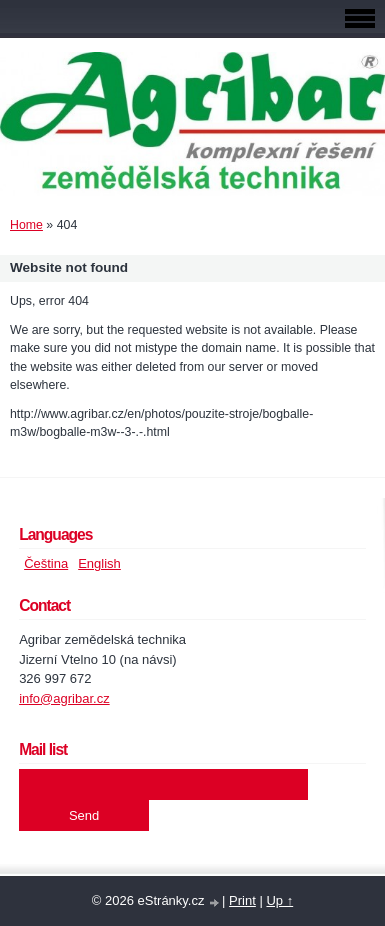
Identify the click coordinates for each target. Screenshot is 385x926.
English (99, 563)
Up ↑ (279, 900)
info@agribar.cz (64, 698)
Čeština (46, 563)
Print (242, 900)
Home (26, 225)
